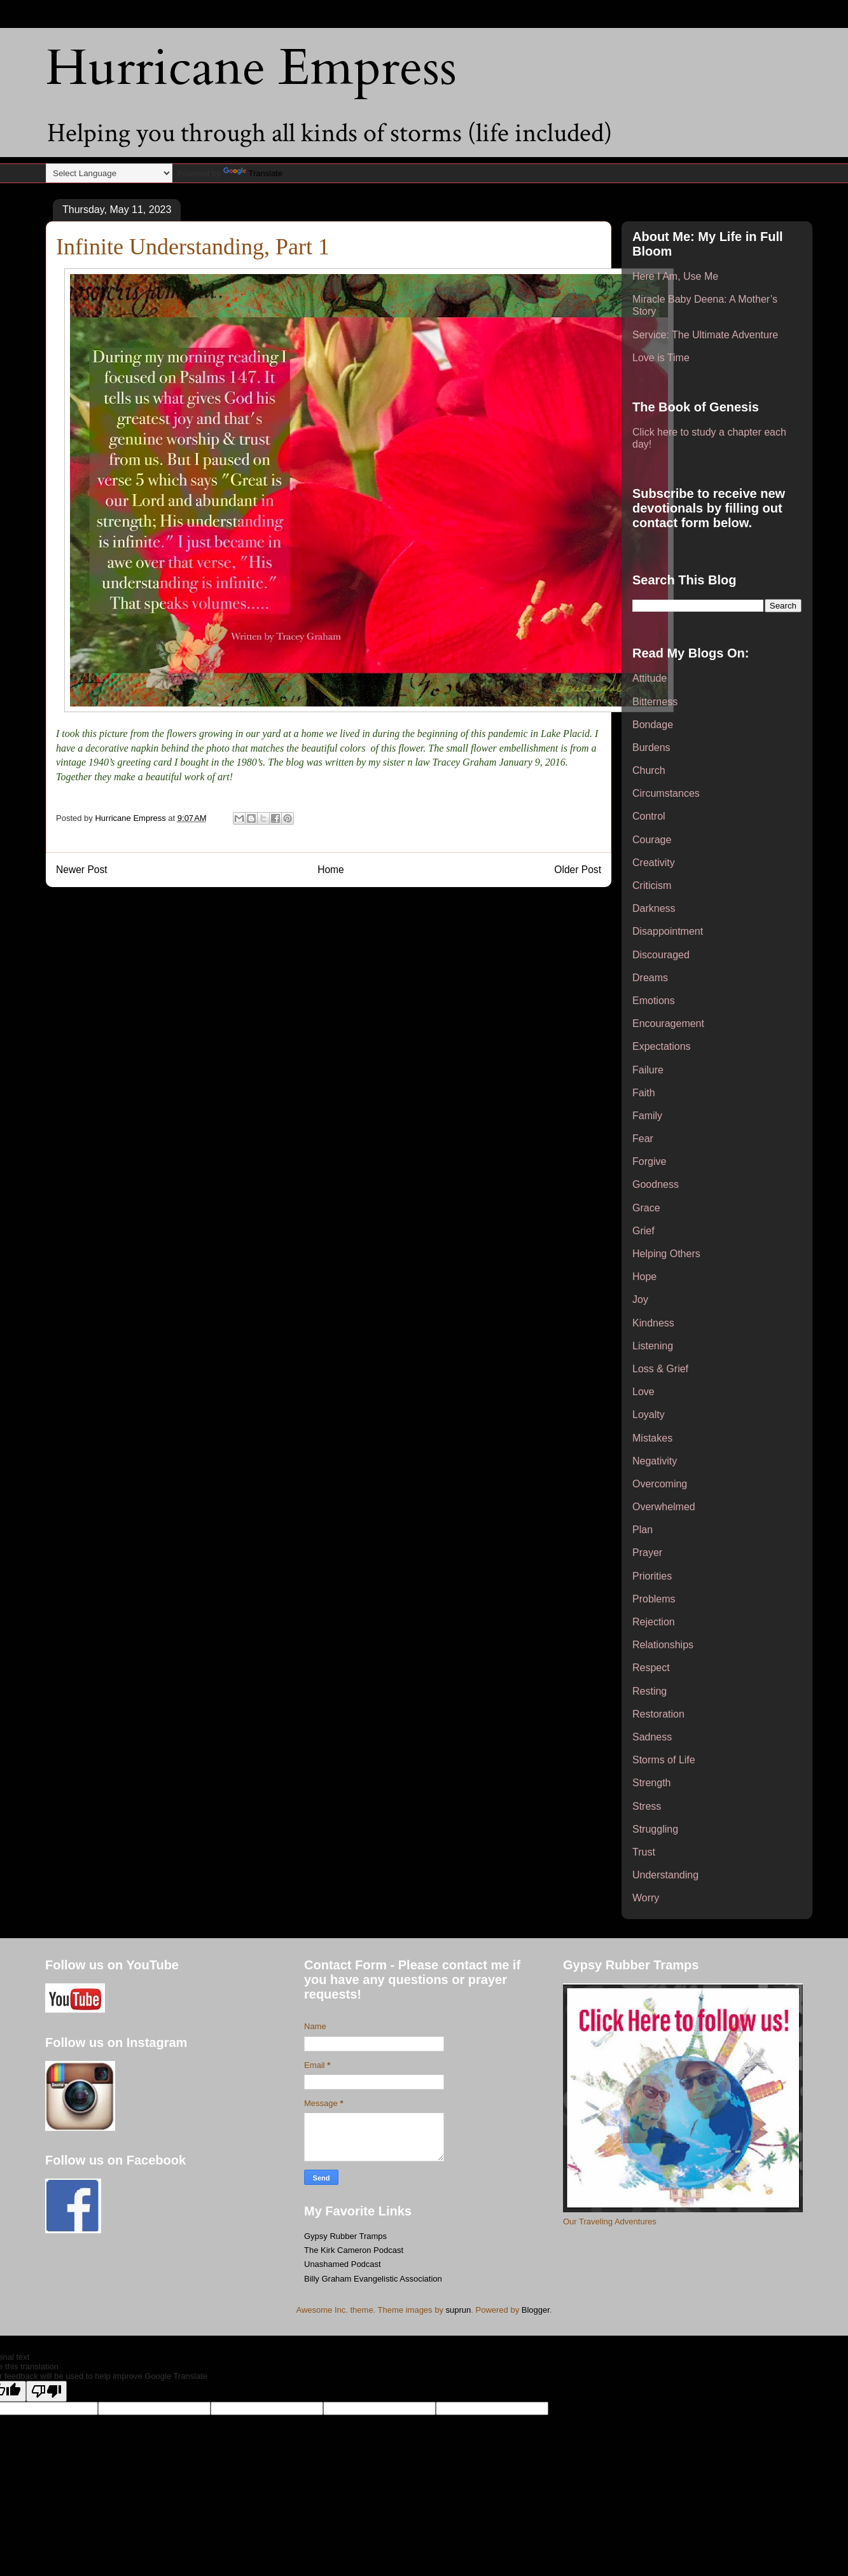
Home (330, 869)
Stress (646, 1806)
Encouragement (668, 1023)
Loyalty (648, 1414)
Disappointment (667, 931)
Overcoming (659, 1483)
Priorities (652, 1576)
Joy (640, 1299)
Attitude (649, 678)
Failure (648, 1069)
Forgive (649, 1161)
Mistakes (652, 1438)
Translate (253, 173)
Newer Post (82, 869)
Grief (643, 1230)
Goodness (655, 1184)
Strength (651, 1782)
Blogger (536, 2310)
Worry (645, 1897)
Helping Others (666, 1253)
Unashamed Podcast (342, 2264)
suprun (458, 2310)
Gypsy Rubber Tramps (345, 2236)
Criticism (651, 885)
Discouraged (661, 954)
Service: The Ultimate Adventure (705, 334)
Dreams (650, 977)
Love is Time (661, 357)
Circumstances (666, 793)
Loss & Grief (660, 1368)
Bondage (652, 724)
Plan (642, 1529)
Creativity (653, 862)
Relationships (662, 1644)
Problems (654, 1599)
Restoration (658, 1714)
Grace (646, 1207)
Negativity (654, 1461)
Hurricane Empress (251, 68)
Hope (644, 1276)
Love (643, 1391)
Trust (643, 1852)
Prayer (647, 1552)
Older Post (577, 869)
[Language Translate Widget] (109, 173)
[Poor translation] (46, 2391)
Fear (642, 1138)
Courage (651, 839)
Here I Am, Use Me (675, 276)
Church (648, 770)
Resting (649, 1691)
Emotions (653, 1000)
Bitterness (655, 701)
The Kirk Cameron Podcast (353, 2250)
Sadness (652, 1737)
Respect (651, 1667)
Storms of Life (663, 1759)
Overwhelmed (663, 1506)
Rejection (653, 1621)
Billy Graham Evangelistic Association (373, 2278)
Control (648, 816)
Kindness (653, 1323)
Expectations (661, 1046)
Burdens (651, 747)
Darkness (654, 908)
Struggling (655, 1829)
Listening (652, 1345)
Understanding (665, 1875)
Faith (643, 1092)
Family (647, 1115)
